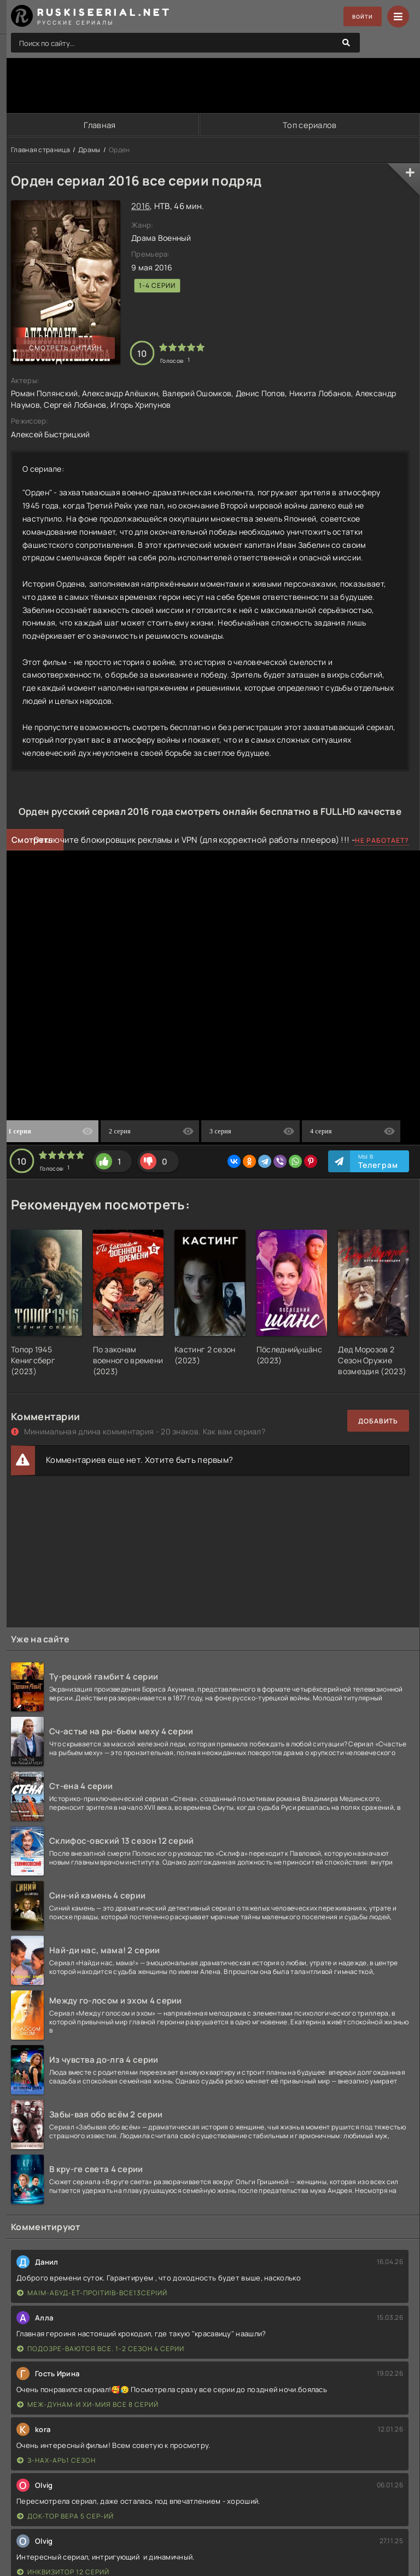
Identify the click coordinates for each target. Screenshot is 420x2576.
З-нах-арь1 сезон (56, 2460)
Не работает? (382, 841)
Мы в (378, 1162)
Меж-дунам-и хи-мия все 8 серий (88, 2405)
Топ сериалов (309, 125)
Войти (358, 16)
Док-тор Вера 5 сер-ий (65, 2516)
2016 (140, 206)
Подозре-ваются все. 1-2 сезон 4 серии (100, 2349)
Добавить (378, 1421)
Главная (99, 125)
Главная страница (40, 150)
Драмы (89, 150)
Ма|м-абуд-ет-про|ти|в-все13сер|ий (92, 2293)
